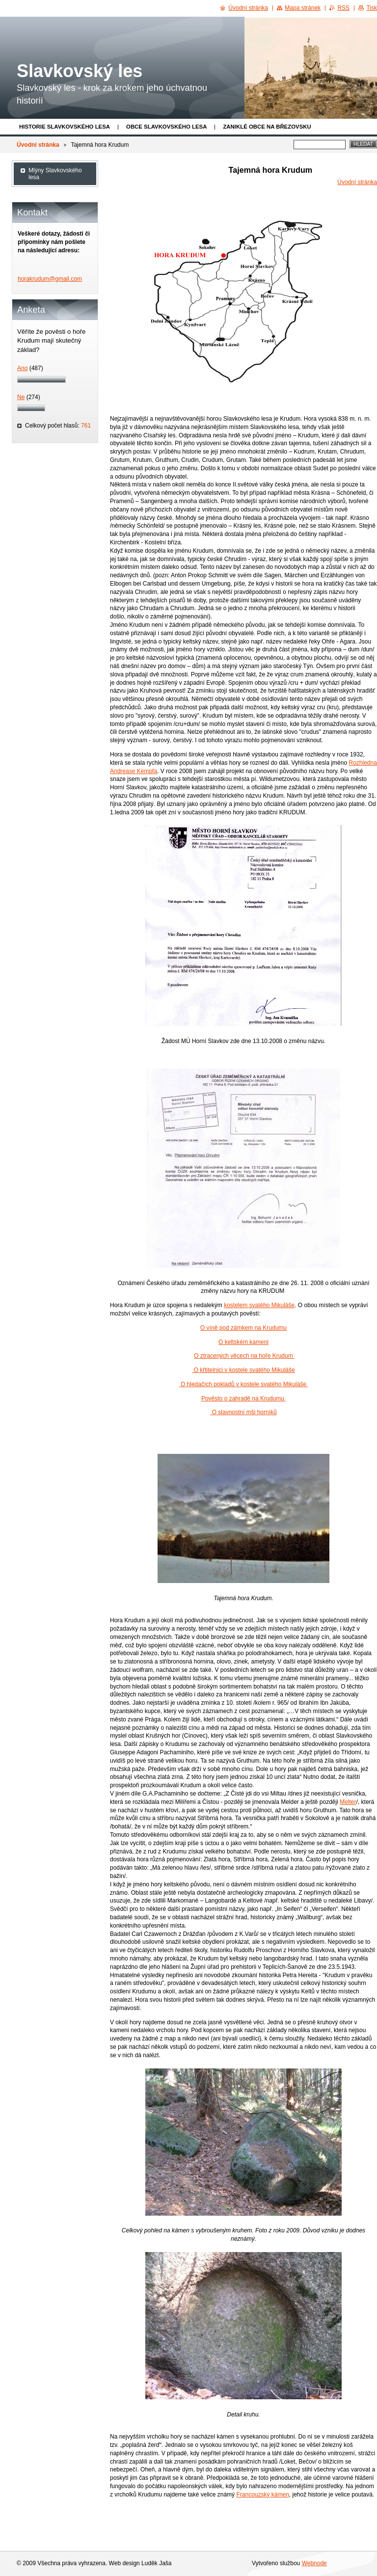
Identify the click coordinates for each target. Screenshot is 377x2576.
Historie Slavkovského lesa (64, 127)
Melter (348, 1801)
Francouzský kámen (262, 2494)
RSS (343, 7)
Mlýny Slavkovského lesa (55, 174)
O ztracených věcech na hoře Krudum (244, 1355)
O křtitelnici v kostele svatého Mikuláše (243, 1370)
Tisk (371, 7)
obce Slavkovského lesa (166, 127)
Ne (21, 397)
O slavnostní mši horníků (243, 1412)
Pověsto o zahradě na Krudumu (243, 1398)
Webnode (314, 2563)
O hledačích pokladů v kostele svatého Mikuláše (243, 1384)
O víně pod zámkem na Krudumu (243, 1327)
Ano (22, 368)
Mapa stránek (303, 7)
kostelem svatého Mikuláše (259, 1305)
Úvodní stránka (38, 144)
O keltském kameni (243, 1342)
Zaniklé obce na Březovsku (267, 127)
